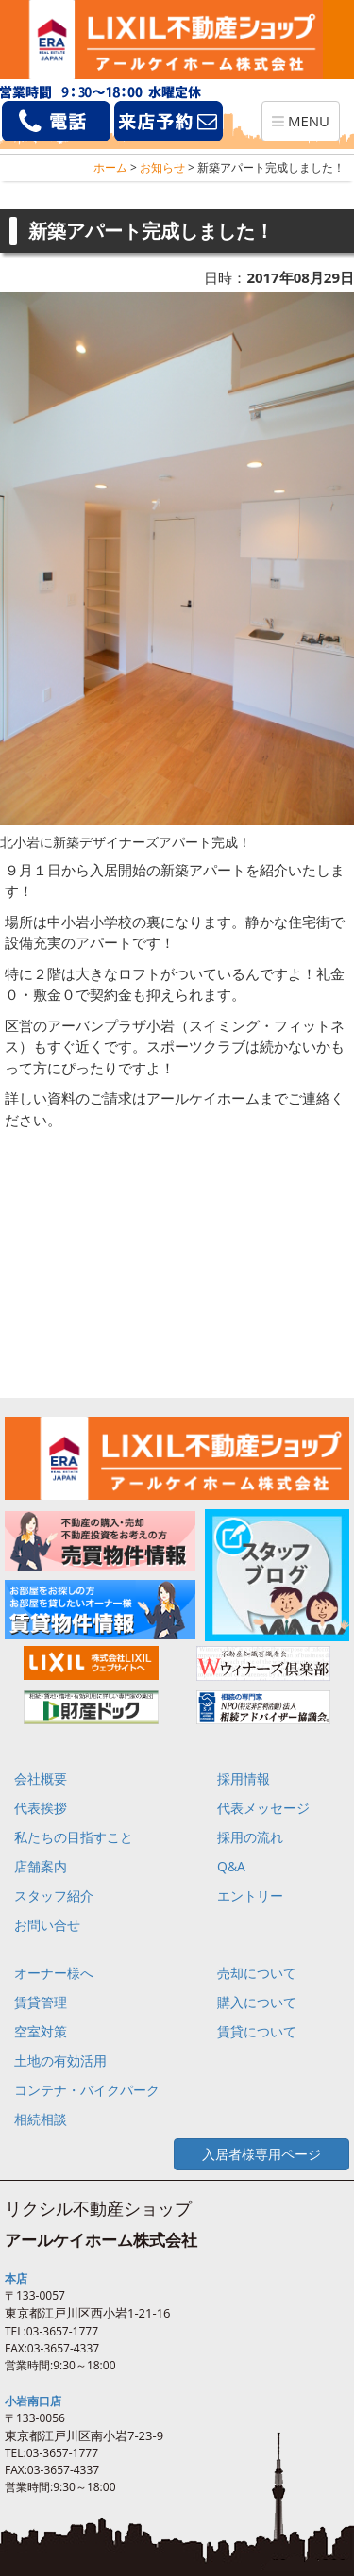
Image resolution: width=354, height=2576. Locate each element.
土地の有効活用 (60, 2060)
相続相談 (40, 2119)
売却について (256, 1973)
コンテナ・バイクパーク (87, 2090)
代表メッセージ (263, 1808)
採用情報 (243, 1778)
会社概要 (40, 1778)
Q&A (231, 1866)
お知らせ (162, 167)
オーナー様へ (53, 1973)
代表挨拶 (40, 1808)
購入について (256, 2002)
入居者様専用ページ (261, 2154)
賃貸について (256, 2031)
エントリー (250, 1895)
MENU (305, 125)
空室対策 (40, 2031)
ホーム (110, 167)
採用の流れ (250, 1837)
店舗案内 (40, 1866)
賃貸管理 (40, 2002)
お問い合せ (47, 1925)
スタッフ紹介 (53, 1895)
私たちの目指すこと (73, 1837)
